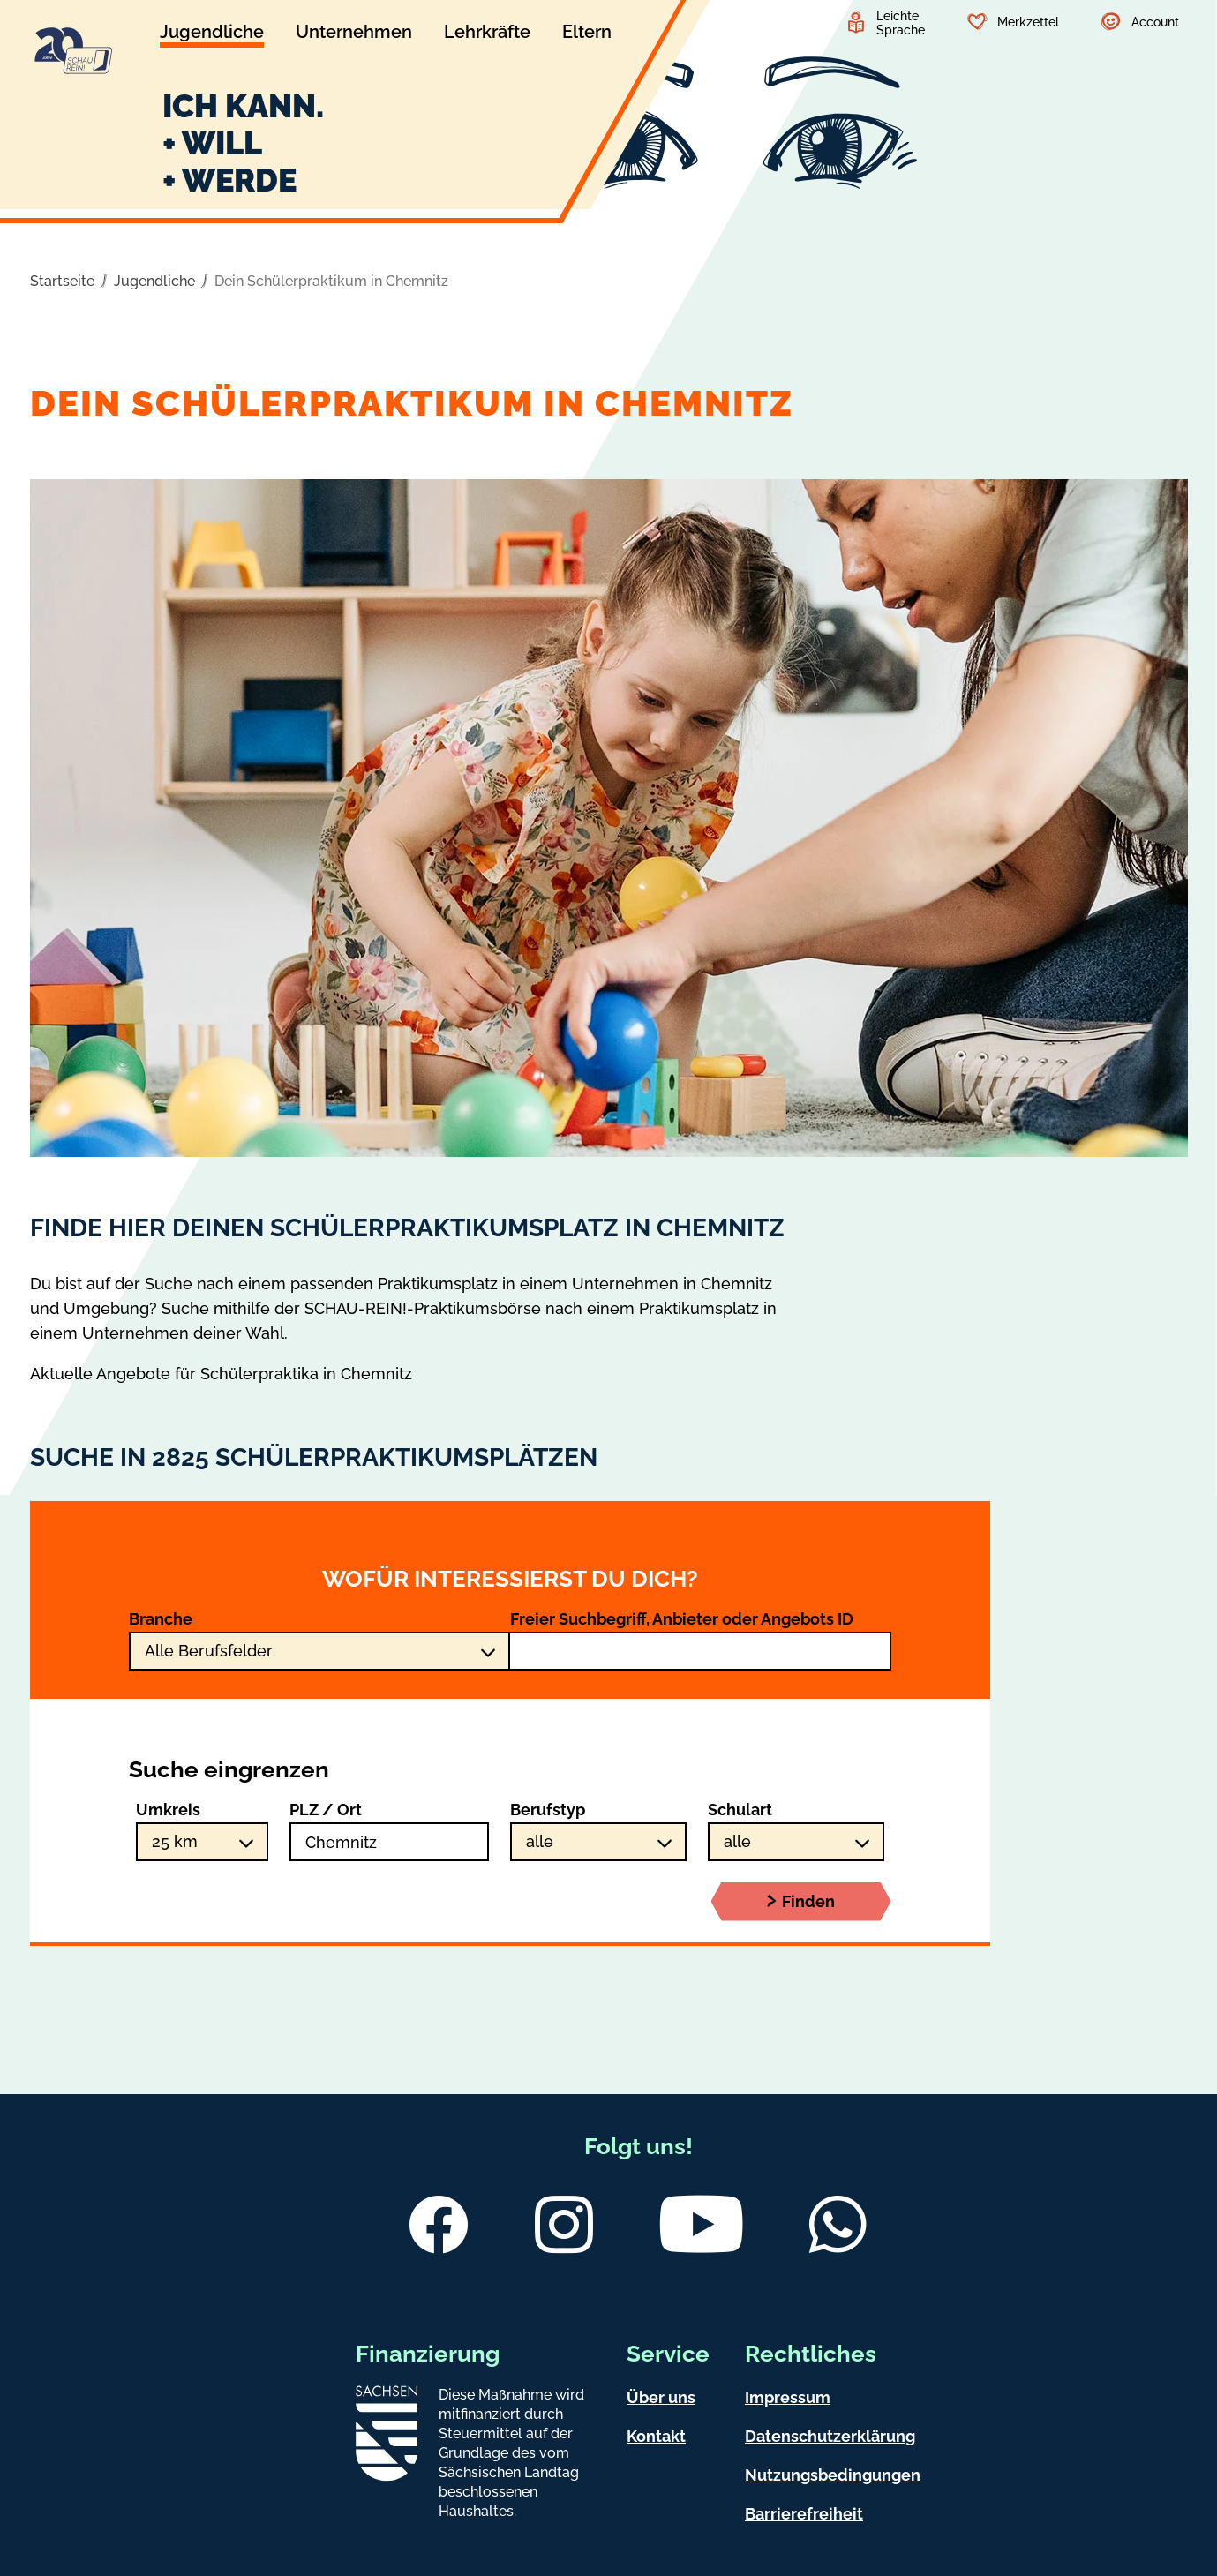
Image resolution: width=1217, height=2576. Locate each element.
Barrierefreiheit (804, 2514)
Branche (160, 1619)
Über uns (661, 2397)
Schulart (740, 1809)
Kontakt (656, 2436)
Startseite (62, 281)
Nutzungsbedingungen (832, 2475)
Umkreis (168, 1809)
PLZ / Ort (325, 1809)
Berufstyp (547, 1809)
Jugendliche (154, 281)
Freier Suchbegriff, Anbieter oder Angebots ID (681, 1619)
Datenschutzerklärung (830, 2436)
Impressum (787, 2397)
